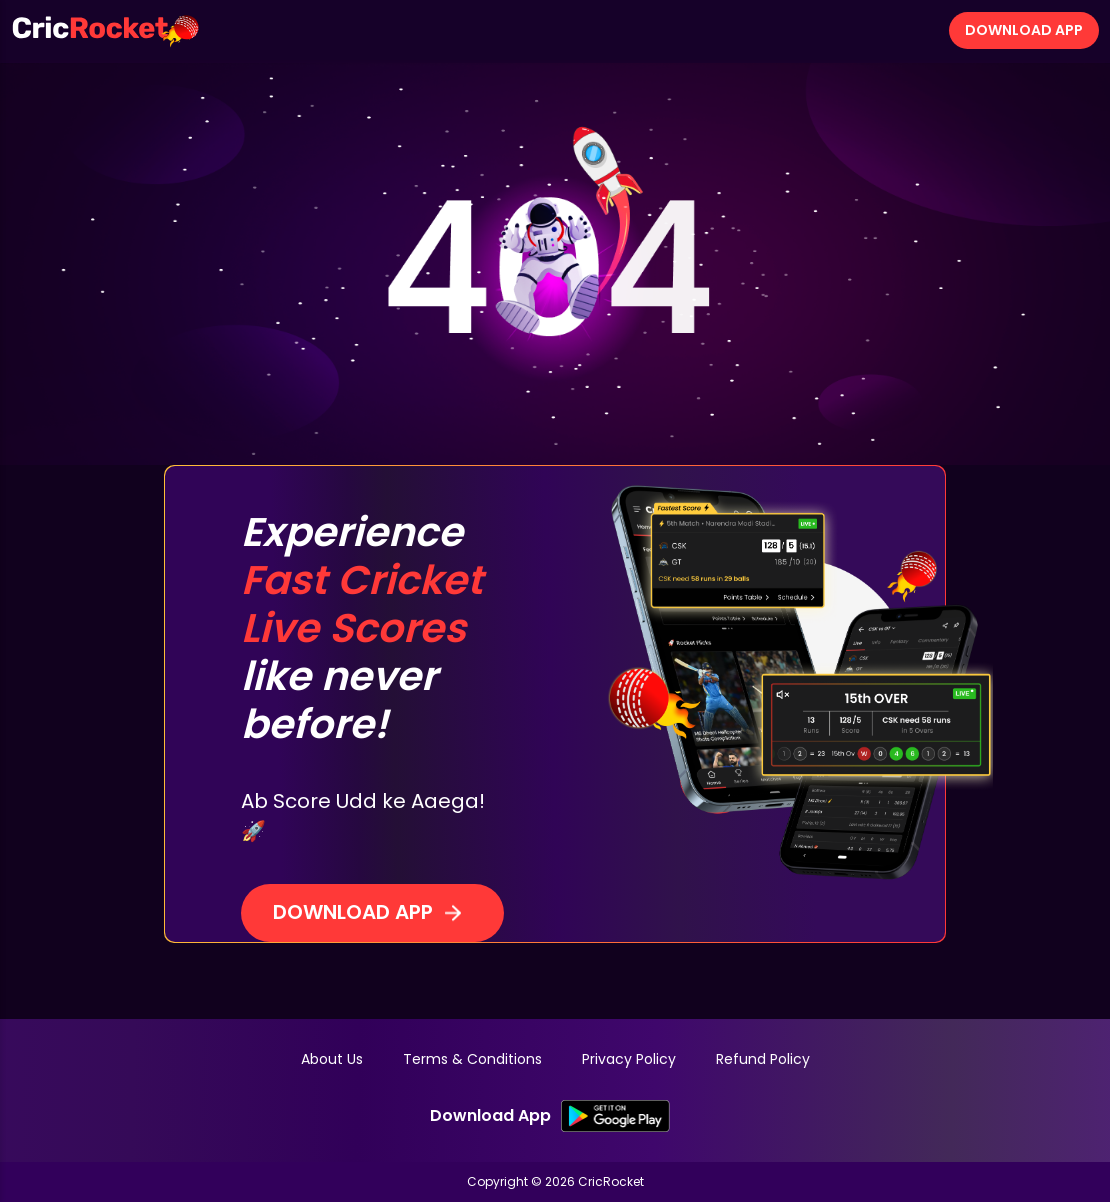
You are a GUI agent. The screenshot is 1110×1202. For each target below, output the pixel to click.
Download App (1024, 30)
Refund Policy (763, 1059)
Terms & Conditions (472, 1059)
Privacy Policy (629, 1059)
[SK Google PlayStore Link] (615, 1116)
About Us (332, 1059)
